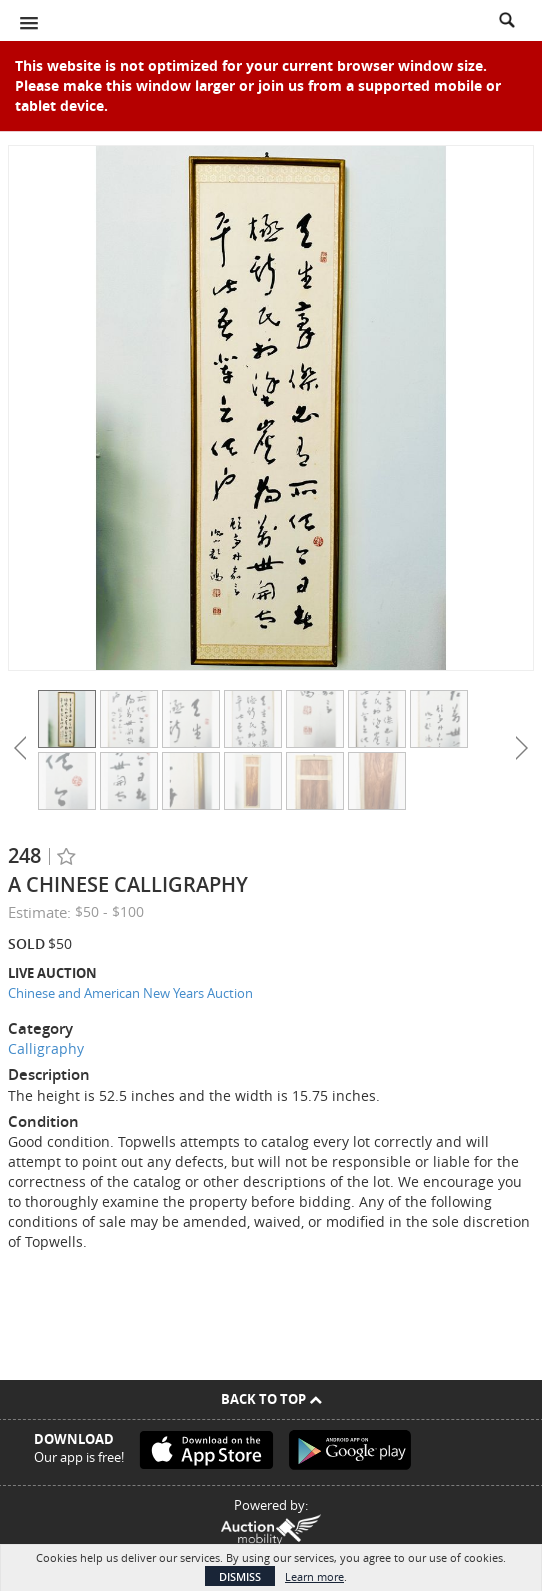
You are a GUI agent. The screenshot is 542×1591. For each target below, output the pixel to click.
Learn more (314, 1576)
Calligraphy (46, 1048)
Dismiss (240, 1576)
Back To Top (271, 1399)
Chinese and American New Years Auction (130, 993)
